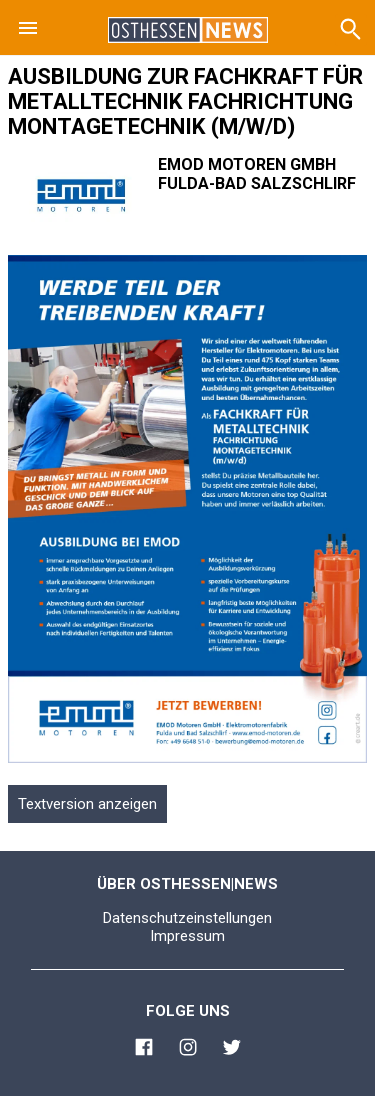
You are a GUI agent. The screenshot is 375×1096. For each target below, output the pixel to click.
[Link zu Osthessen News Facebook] (144, 1050)
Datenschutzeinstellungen (187, 918)
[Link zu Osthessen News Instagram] (188, 1050)
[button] (28, 28)
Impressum (187, 936)
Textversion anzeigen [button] (87, 804)
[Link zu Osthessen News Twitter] (232, 1050)
